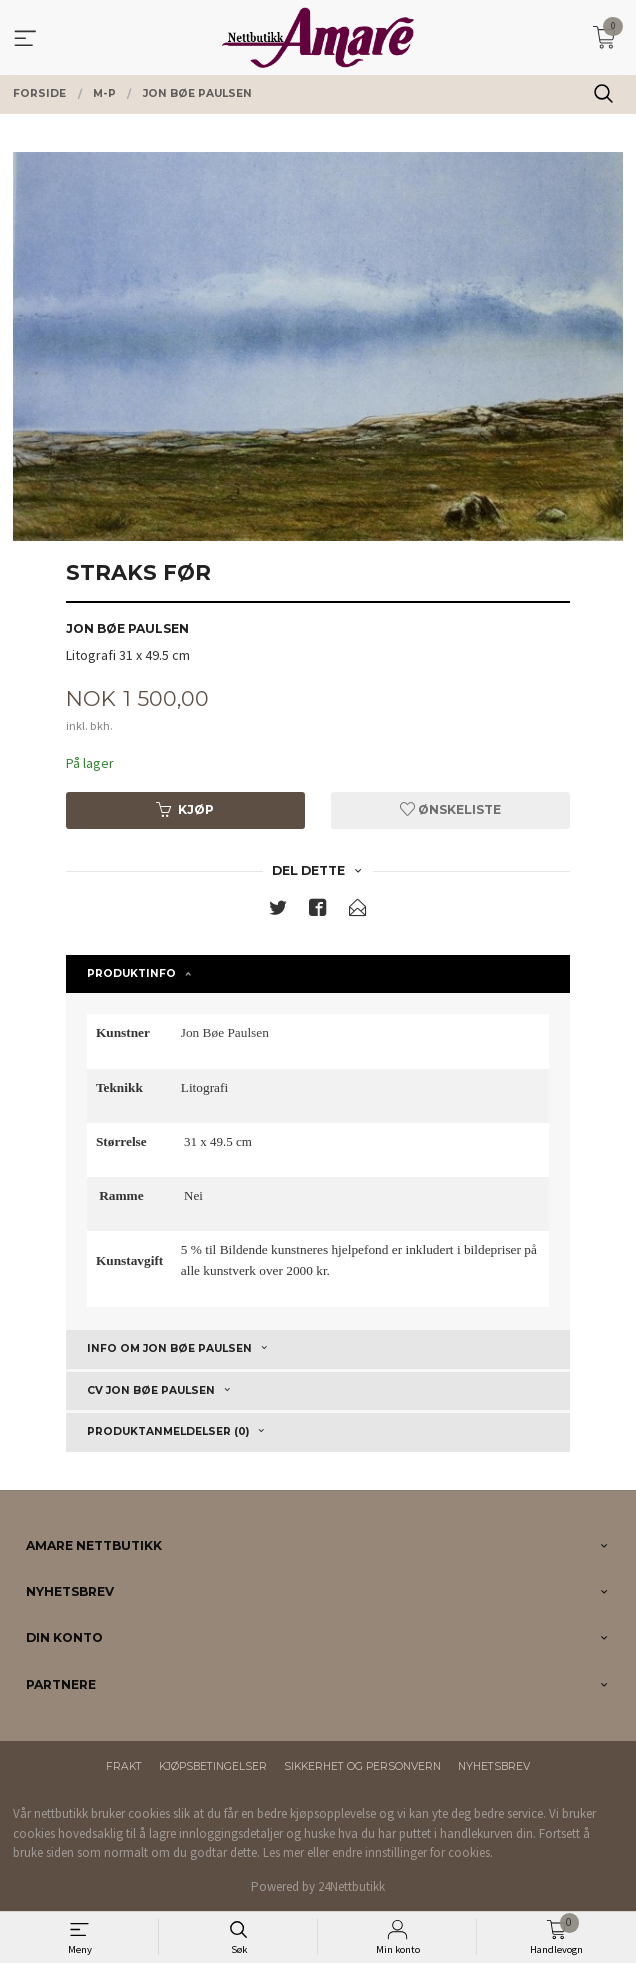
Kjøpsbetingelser (213, 1766)
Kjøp (185, 809)
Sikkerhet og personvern (362, 1766)
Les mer (283, 1852)
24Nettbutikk (351, 1886)
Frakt (124, 1766)
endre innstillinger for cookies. (412, 1852)
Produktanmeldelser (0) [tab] (168, 1431)
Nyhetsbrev (494, 1766)
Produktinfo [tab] (131, 973)
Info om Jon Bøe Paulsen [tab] (169, 1348)
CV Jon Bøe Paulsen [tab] (151, 1390)
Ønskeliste (450, 809)
